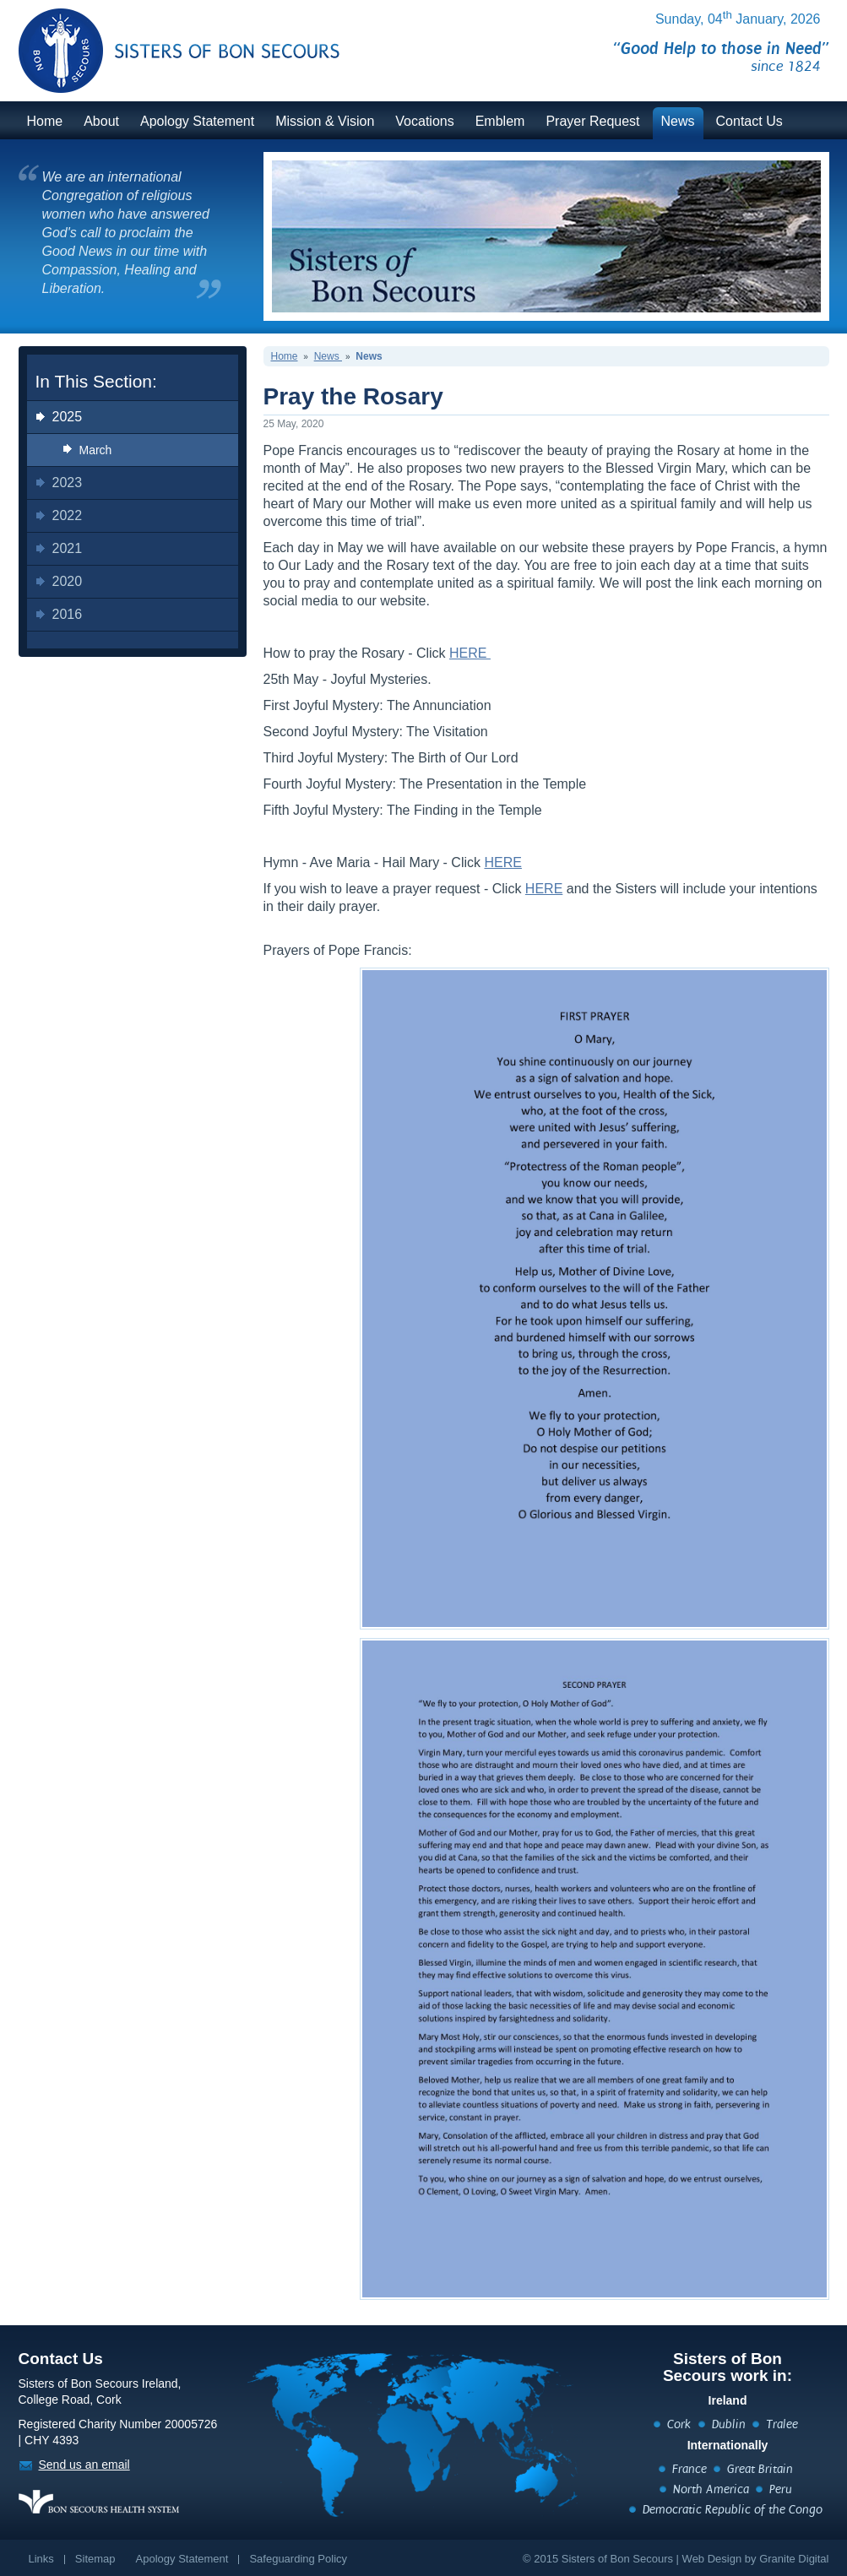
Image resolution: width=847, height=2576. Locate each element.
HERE (470, 653)
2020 (67, 581)
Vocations (424, 121)
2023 (67, 482)
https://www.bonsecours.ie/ (99, 2502)
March (95, 450)
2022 (67, 515)
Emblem (500, 121)
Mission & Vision (324, 121)
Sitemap (95, 2558)
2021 (67, 548)
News (678, 121)
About (101, 121)
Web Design (712, 2558)
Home (45, 121)
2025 (67, 416)
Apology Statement (197, 121)
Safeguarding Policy (298, 2558)
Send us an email (84, 2464)
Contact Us (749, 121)
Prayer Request (592, 121)
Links (41, 2558)
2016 (67, 614)
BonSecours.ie (160, 40)
